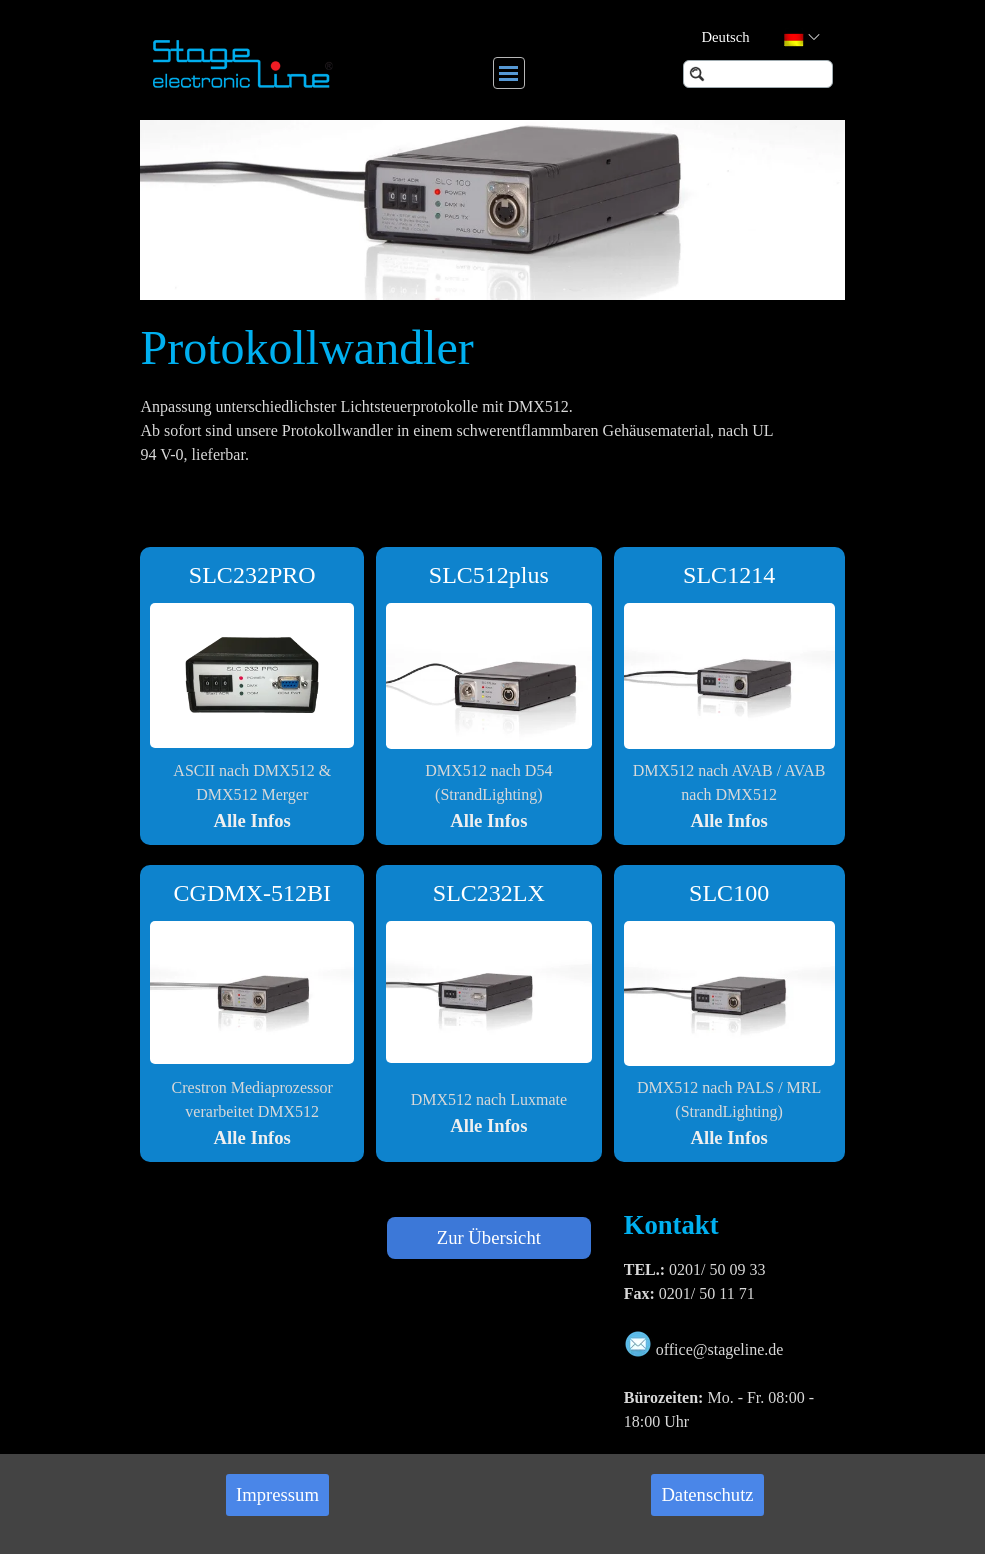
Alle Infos (252, 820)
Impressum (277, 1494)
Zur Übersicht (489, 1237)
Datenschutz (707, 1494)
